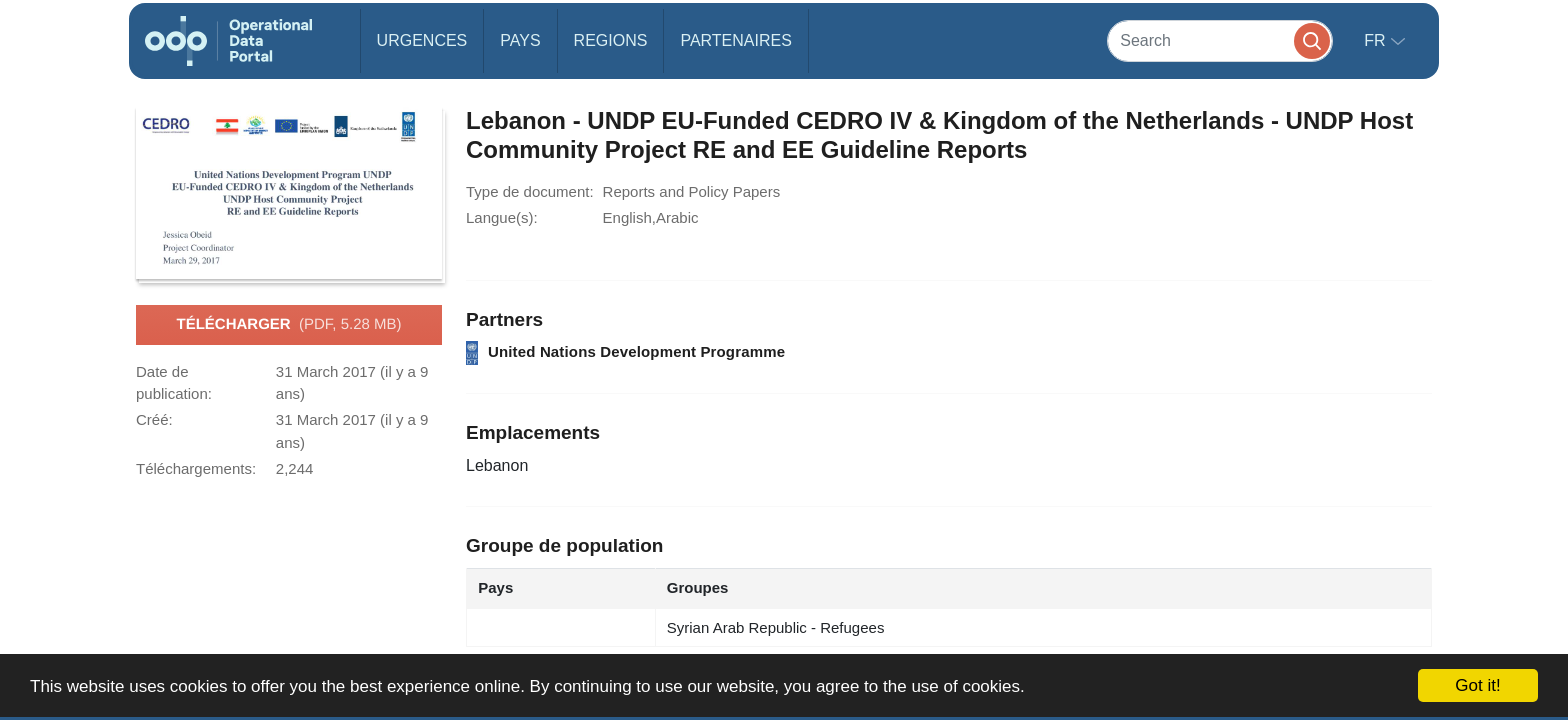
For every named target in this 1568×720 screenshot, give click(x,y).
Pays (520, 40)
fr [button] (1377, 40)
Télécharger (288, 325)
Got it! (1477, 685)
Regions (611, 40)
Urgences (422, 40)
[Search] (1220, 40)
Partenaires (735, 40)
